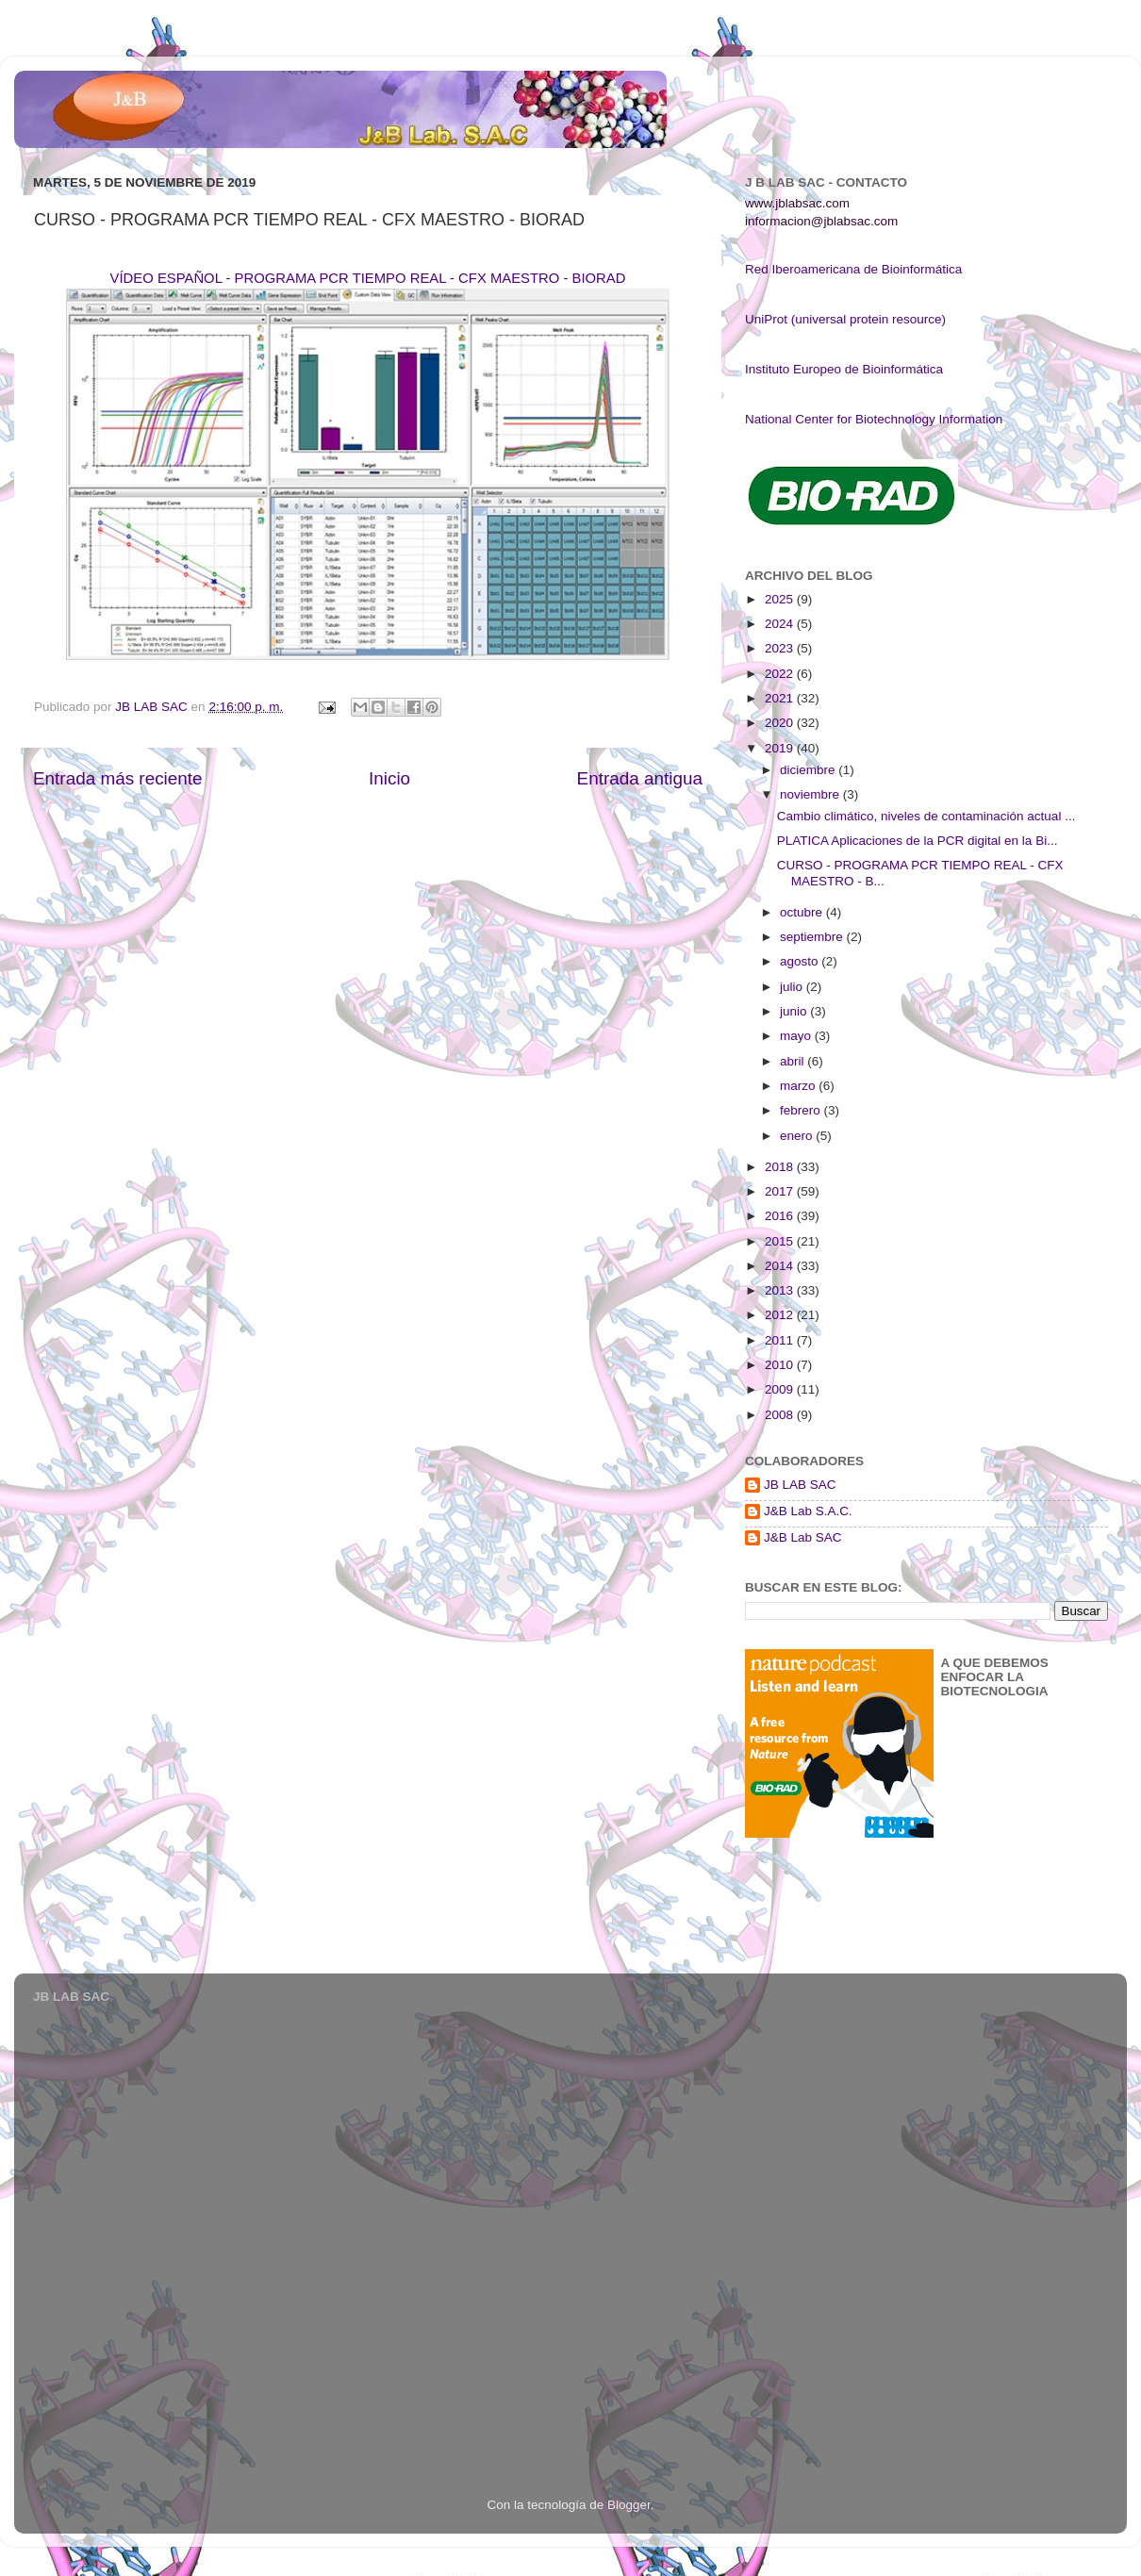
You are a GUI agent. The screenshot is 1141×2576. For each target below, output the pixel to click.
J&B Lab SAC (803, 1537)
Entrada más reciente (118, 778)
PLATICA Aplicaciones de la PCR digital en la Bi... (917, 841)
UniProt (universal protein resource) (845, 319)
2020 (781, 723)
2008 (781, 1415)
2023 (781, 648)
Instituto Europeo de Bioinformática (844, 369)
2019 (781, 748)
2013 (781, 1290)
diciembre (809, 770)
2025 (781, 599)
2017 (781, 1191)
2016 (781, 1216)
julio (793, 987)
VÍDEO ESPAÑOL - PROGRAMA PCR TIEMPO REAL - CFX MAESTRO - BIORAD (368, 278)
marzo (799, 1086)
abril (793, 1061)
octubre (803, 912)
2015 (781, 1241)
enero (798, 1136)
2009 (781, 1389)
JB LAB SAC (800, 1485)
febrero (802, 1110)
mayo (797, 1036)
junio (795, 1011)
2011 (781, 1340)
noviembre (811, 794)
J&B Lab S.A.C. (808, 1511)
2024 (781, 624)
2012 (781, 1315)
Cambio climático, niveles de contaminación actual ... (926, 816)
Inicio (389, 778)
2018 (781, 1167)
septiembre (813, 937)
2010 (781, 1365)
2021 (781, 698)
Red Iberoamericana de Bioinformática (853, 269)
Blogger (629, 2505)
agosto (800, 961)
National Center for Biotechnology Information (873, 419)
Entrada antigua (640, 778)
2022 (781, 674)
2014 (781, 1266)
